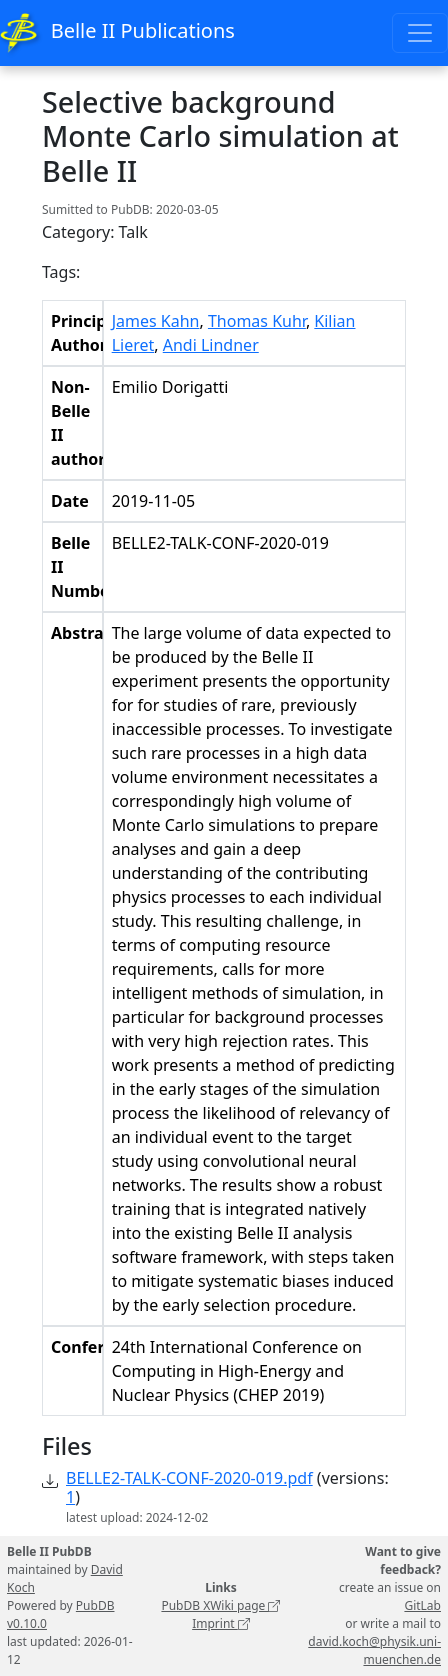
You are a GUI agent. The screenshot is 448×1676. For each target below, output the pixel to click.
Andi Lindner (211, 345)
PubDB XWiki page (220, 1605)
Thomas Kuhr (257, 321)
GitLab (422, 1605)
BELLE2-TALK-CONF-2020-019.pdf (189, 1478)
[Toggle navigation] (420, 33)
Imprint (221, 1623)
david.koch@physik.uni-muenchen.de (374, 1650)
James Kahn (156, 321)
